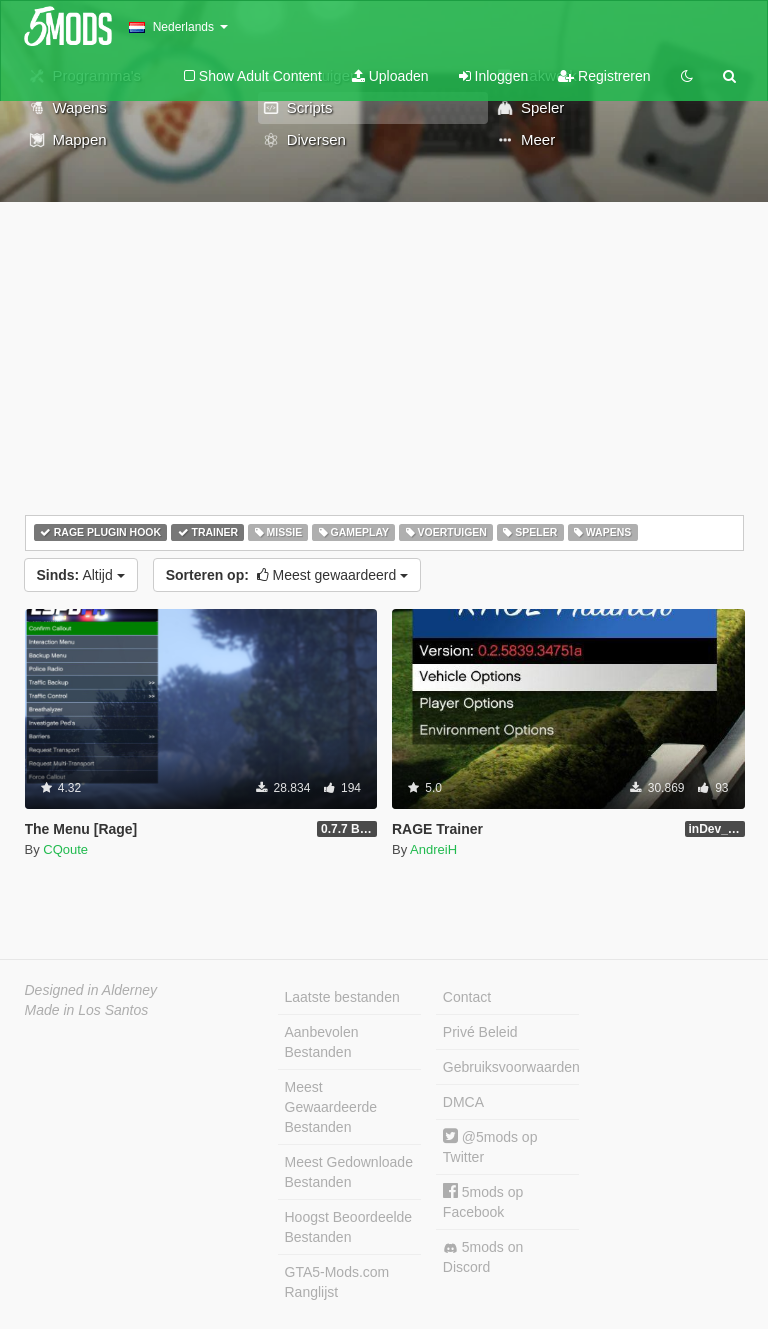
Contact (467, 997)
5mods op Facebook (483, 1201)
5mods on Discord (483, 1257)
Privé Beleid (480, 1032)
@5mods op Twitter (490, 1146)
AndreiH (433, 849)
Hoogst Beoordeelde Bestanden (349, 1227)
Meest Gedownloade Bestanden (349, 1172)
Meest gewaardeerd (287, 575)
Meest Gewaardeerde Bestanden (331, 1107)
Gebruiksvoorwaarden (511, 1067)
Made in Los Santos (87, 1010)
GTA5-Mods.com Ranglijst (337, 1282)
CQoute (65, 849)
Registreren (604, 76)
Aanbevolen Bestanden (322, 1042)
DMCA (463, 1102)
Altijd (81, 575)
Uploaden (390, 76)
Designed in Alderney (91, 990)
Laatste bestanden (342, 997)
